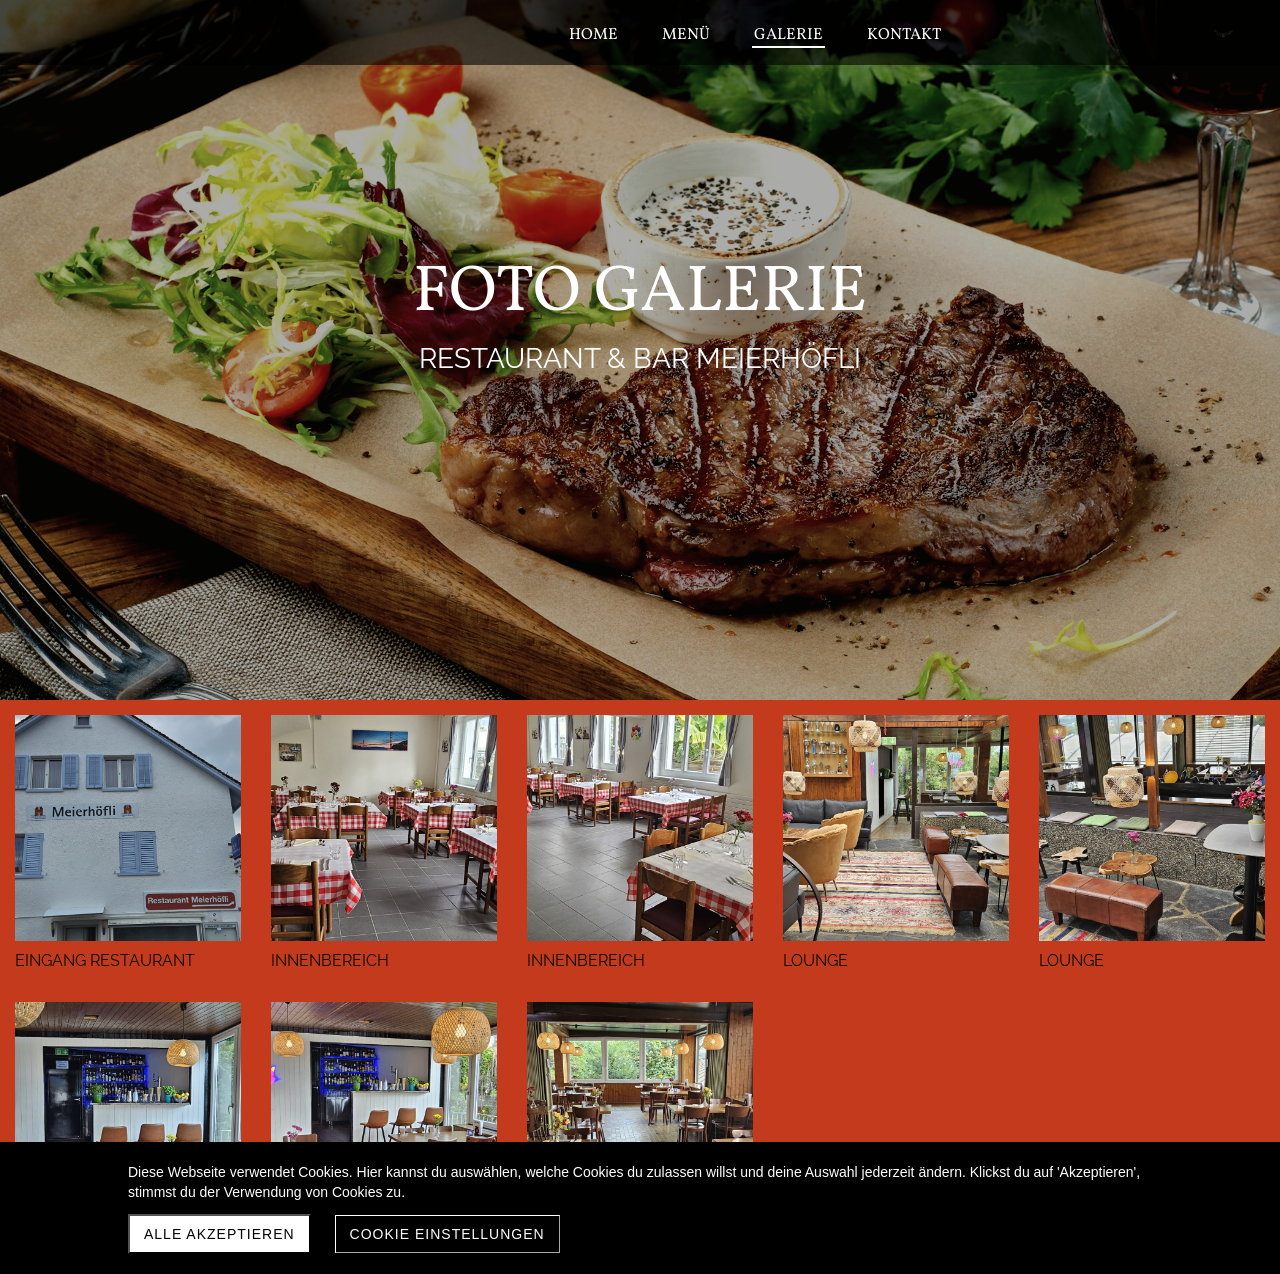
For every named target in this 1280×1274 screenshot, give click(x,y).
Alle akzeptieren (219, 1234)
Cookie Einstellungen (447, 1234)
